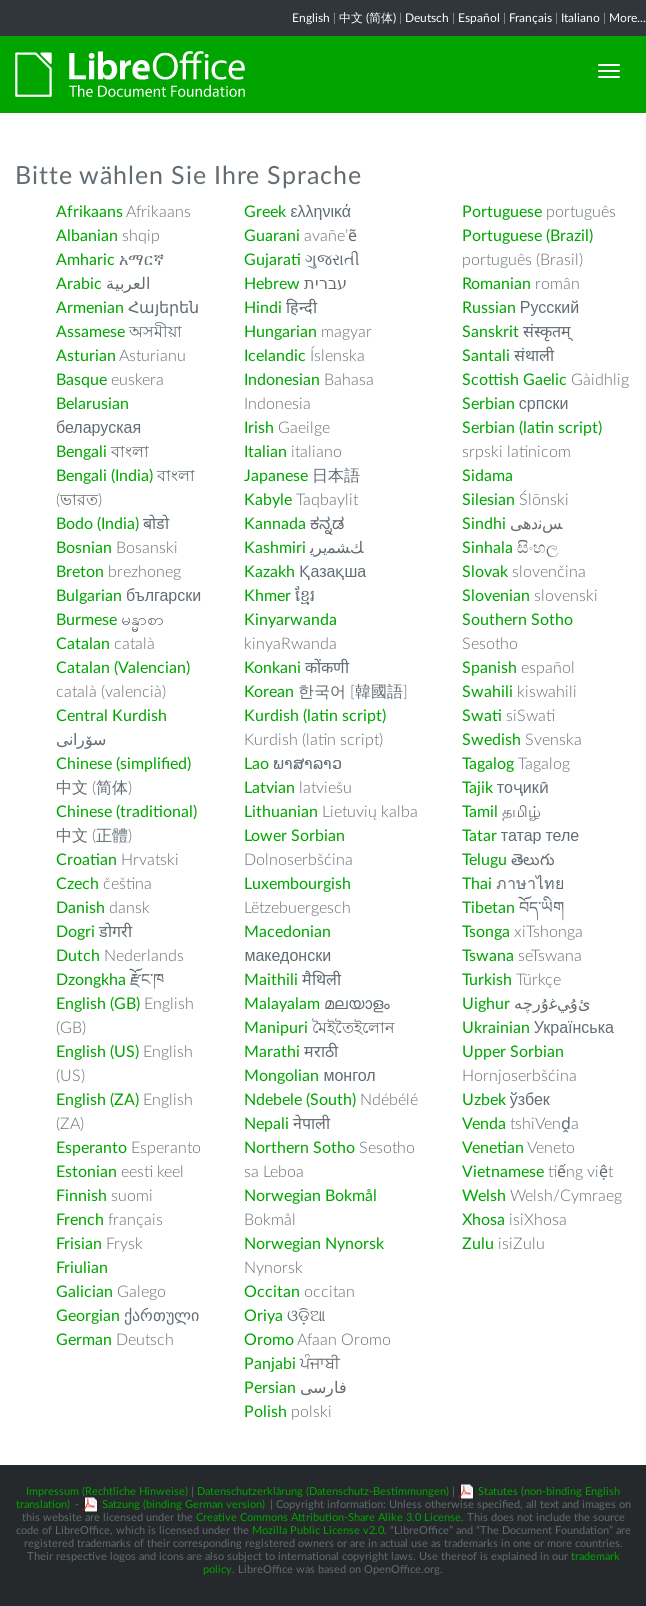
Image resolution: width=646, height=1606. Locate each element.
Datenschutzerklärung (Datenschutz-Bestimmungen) (323, 1491)
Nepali (266, 1124)
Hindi (263, 308)
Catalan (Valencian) (123, 668)
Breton (80, 572)
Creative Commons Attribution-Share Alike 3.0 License (328, 1517)
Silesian (488, 500)
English (311, 18)
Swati (482, 716)
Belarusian (92, 404)
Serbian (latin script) (532, 428)
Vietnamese (503, 1172)
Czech (77, 884)
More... (627, 18)
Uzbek (484, 1100)
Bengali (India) (104, 476)
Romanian (496, 284)
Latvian (269, 788)
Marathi (272, 1052)
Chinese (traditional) (126, 812)
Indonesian (282, 380)
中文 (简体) (367, 18)
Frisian (79, 1244)
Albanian (87, 236)
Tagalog (488, 764)
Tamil (480, 812)
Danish (80, 908)
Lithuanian (281, 812)
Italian (265, 452)
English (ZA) (97, 1100)
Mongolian (281, 1076)
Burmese (86, 620)
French (80, 1220)
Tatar (479, 836)
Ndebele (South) (300, 1100)
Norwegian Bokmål (310, 1196)
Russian (489, 308)
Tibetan (488, 908)
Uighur (486, 1004)
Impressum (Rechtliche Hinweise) (107, 1491)
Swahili (489, 692)
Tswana (488, 956)
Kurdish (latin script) (315, 716)
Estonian (86, 1172)
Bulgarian (89, 596)
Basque (81, 380)
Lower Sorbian (294, 836)
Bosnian (84, 548)
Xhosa (483, 1220)
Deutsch (427, 18)
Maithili (271, 980)
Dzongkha (91, 980)
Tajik (477, 788)
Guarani (272, 236)
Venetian (493, 1148)
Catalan (83, 644)
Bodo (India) (97, 524)
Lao (256, 764)
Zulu (478, 1244)
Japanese (276, 476)
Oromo (269, 1340)
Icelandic (275, 356)
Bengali (81, 452)
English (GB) (98, 1004)
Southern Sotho (517, 620)
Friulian (82, 1268)
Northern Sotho (299, 1148)
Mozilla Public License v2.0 (318, 1530)
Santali (486, 356)
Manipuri (276, 1028)
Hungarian (280, 332)
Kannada (275, 524)
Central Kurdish (111, 716)
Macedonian (287, 932)
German (84, 1340)
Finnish (81, 1196)
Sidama (487, 476)
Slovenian (496, 596)
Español (479, 18)
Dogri (75, 932)
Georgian (88, 1316)
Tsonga (486, 932)
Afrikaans (89, 212)
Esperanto (91, 1148)
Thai (477, 884)
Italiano (580, 18)
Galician (84, 1292)
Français (530, 18)
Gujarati (272, 260)
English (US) (97, 1052)
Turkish (487, 980)
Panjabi (270, 1364)
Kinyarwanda (290, 620)
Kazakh (269, 572)
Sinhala (487, 548)
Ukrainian (496, 1028)
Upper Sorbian (513, 1052)
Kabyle (268, 500)
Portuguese (502, 212)
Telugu (484, 860)
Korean (269, 692)
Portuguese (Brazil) (527, 236)
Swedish (491, 740)
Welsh (484, 1196)
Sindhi (484, 524)
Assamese (90, 332)
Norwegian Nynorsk (314, 1244)
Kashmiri (275, 548)
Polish (265, 1412)
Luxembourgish (297, 884)
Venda (484, 1124)
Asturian (86, 356)
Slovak (485, 572)
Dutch (78, 956)
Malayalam (282, 1004)
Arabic (79, 284)
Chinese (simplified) (123, 764)
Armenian (90, 308)
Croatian (86, 860)
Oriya (263, 1316)
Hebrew (272, 284)
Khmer (267, 596)
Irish (259, 428)
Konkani (272, 668)
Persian (270, 1388)
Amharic (85, 260)
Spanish (489, 668)
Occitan (272, 1292)
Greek (265, 212)
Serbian (488, 404)
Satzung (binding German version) (183, 1504)
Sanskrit (490, 332)
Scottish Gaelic (514, 380)
